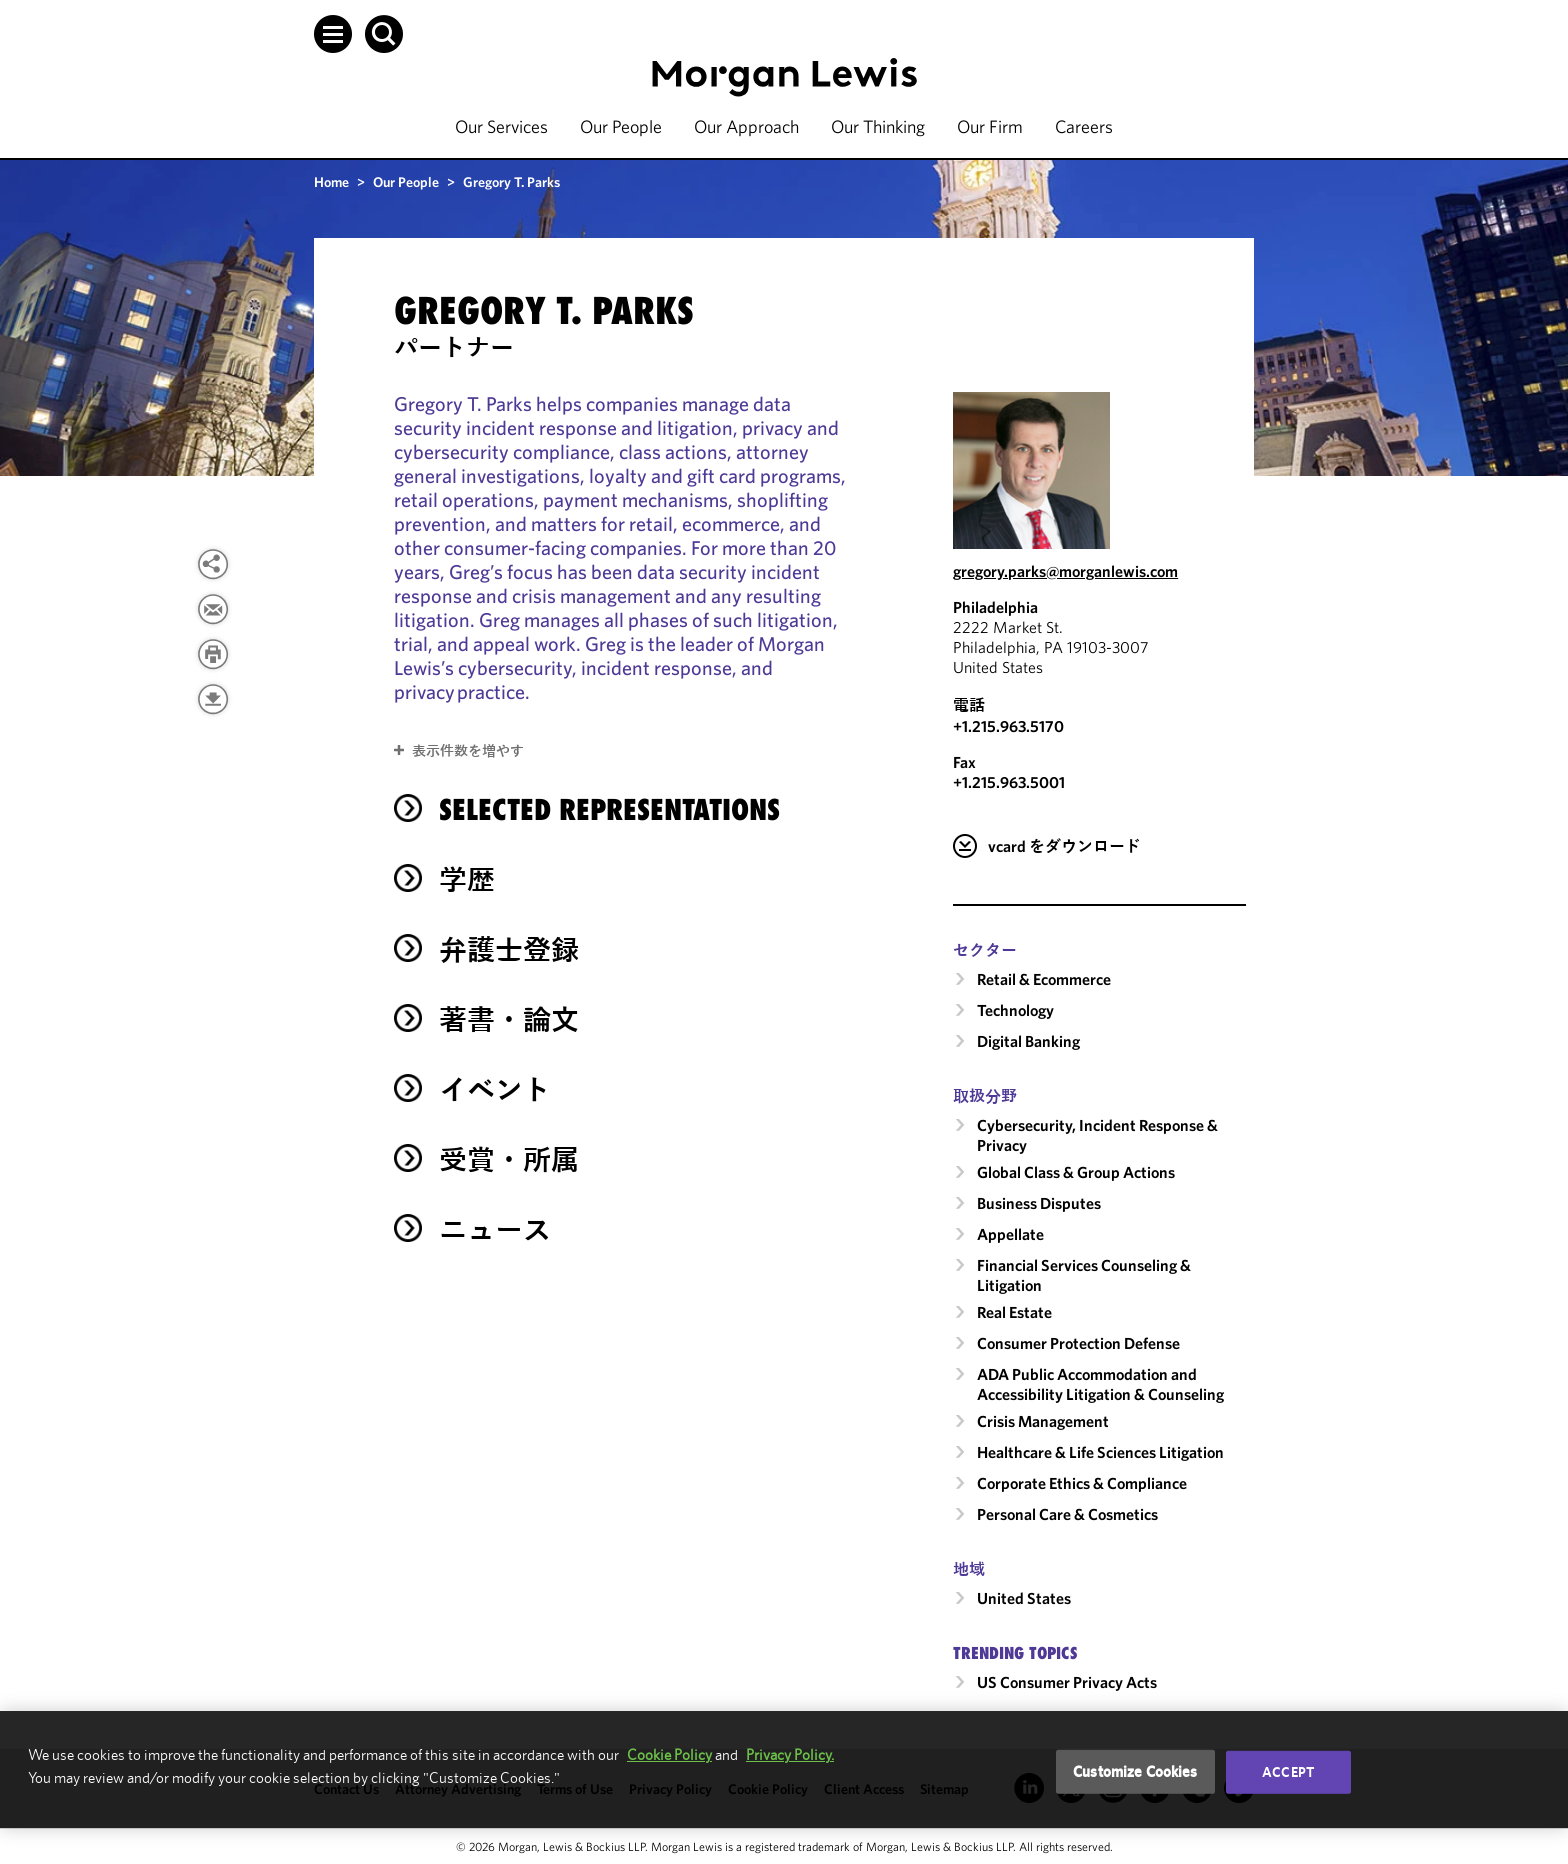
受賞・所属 (509, 1159)
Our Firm (990, 126)
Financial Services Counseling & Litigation (1084, 1275)
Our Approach (746, 126)
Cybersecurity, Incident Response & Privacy (1097, 1135)
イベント (495, 1089)
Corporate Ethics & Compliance (1082, 1483)
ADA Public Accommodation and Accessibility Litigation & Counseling (1100, 1384)
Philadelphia (995, 607)
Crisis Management (1043, 1421)
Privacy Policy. (790, 1754)
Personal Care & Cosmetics (1067, 1514)
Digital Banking (1028, 1041)
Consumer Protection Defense (1078, 1343)
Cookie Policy (669, 1754)
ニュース (495, 1229)
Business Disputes (1039, 1203)
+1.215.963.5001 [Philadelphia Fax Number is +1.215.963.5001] (1009, 782)
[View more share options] (213, 564)
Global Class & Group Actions (1076, 1172)
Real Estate (1014, 1312)
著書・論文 (509, 1019)
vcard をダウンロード (1064, 846)
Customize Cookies (1135, 1771)
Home (331, 182)
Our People (621, 126)
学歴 (467, 879)
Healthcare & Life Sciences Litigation (1100, 1452)
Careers (1084, 126)
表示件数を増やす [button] (468, 751)
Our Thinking (878, 126)
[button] (333, 34)
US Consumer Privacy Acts (1067, 1682)
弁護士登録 (509, 949)
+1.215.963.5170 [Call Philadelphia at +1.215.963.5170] (1008, 726)
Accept (1288, 1772)
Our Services (501, 126)
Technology (1015, 1010)
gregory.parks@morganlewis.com (1065, 571)
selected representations (609, 809)
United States (1024, 1598)
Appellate (1010, 1234)
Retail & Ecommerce (1044, 979)
